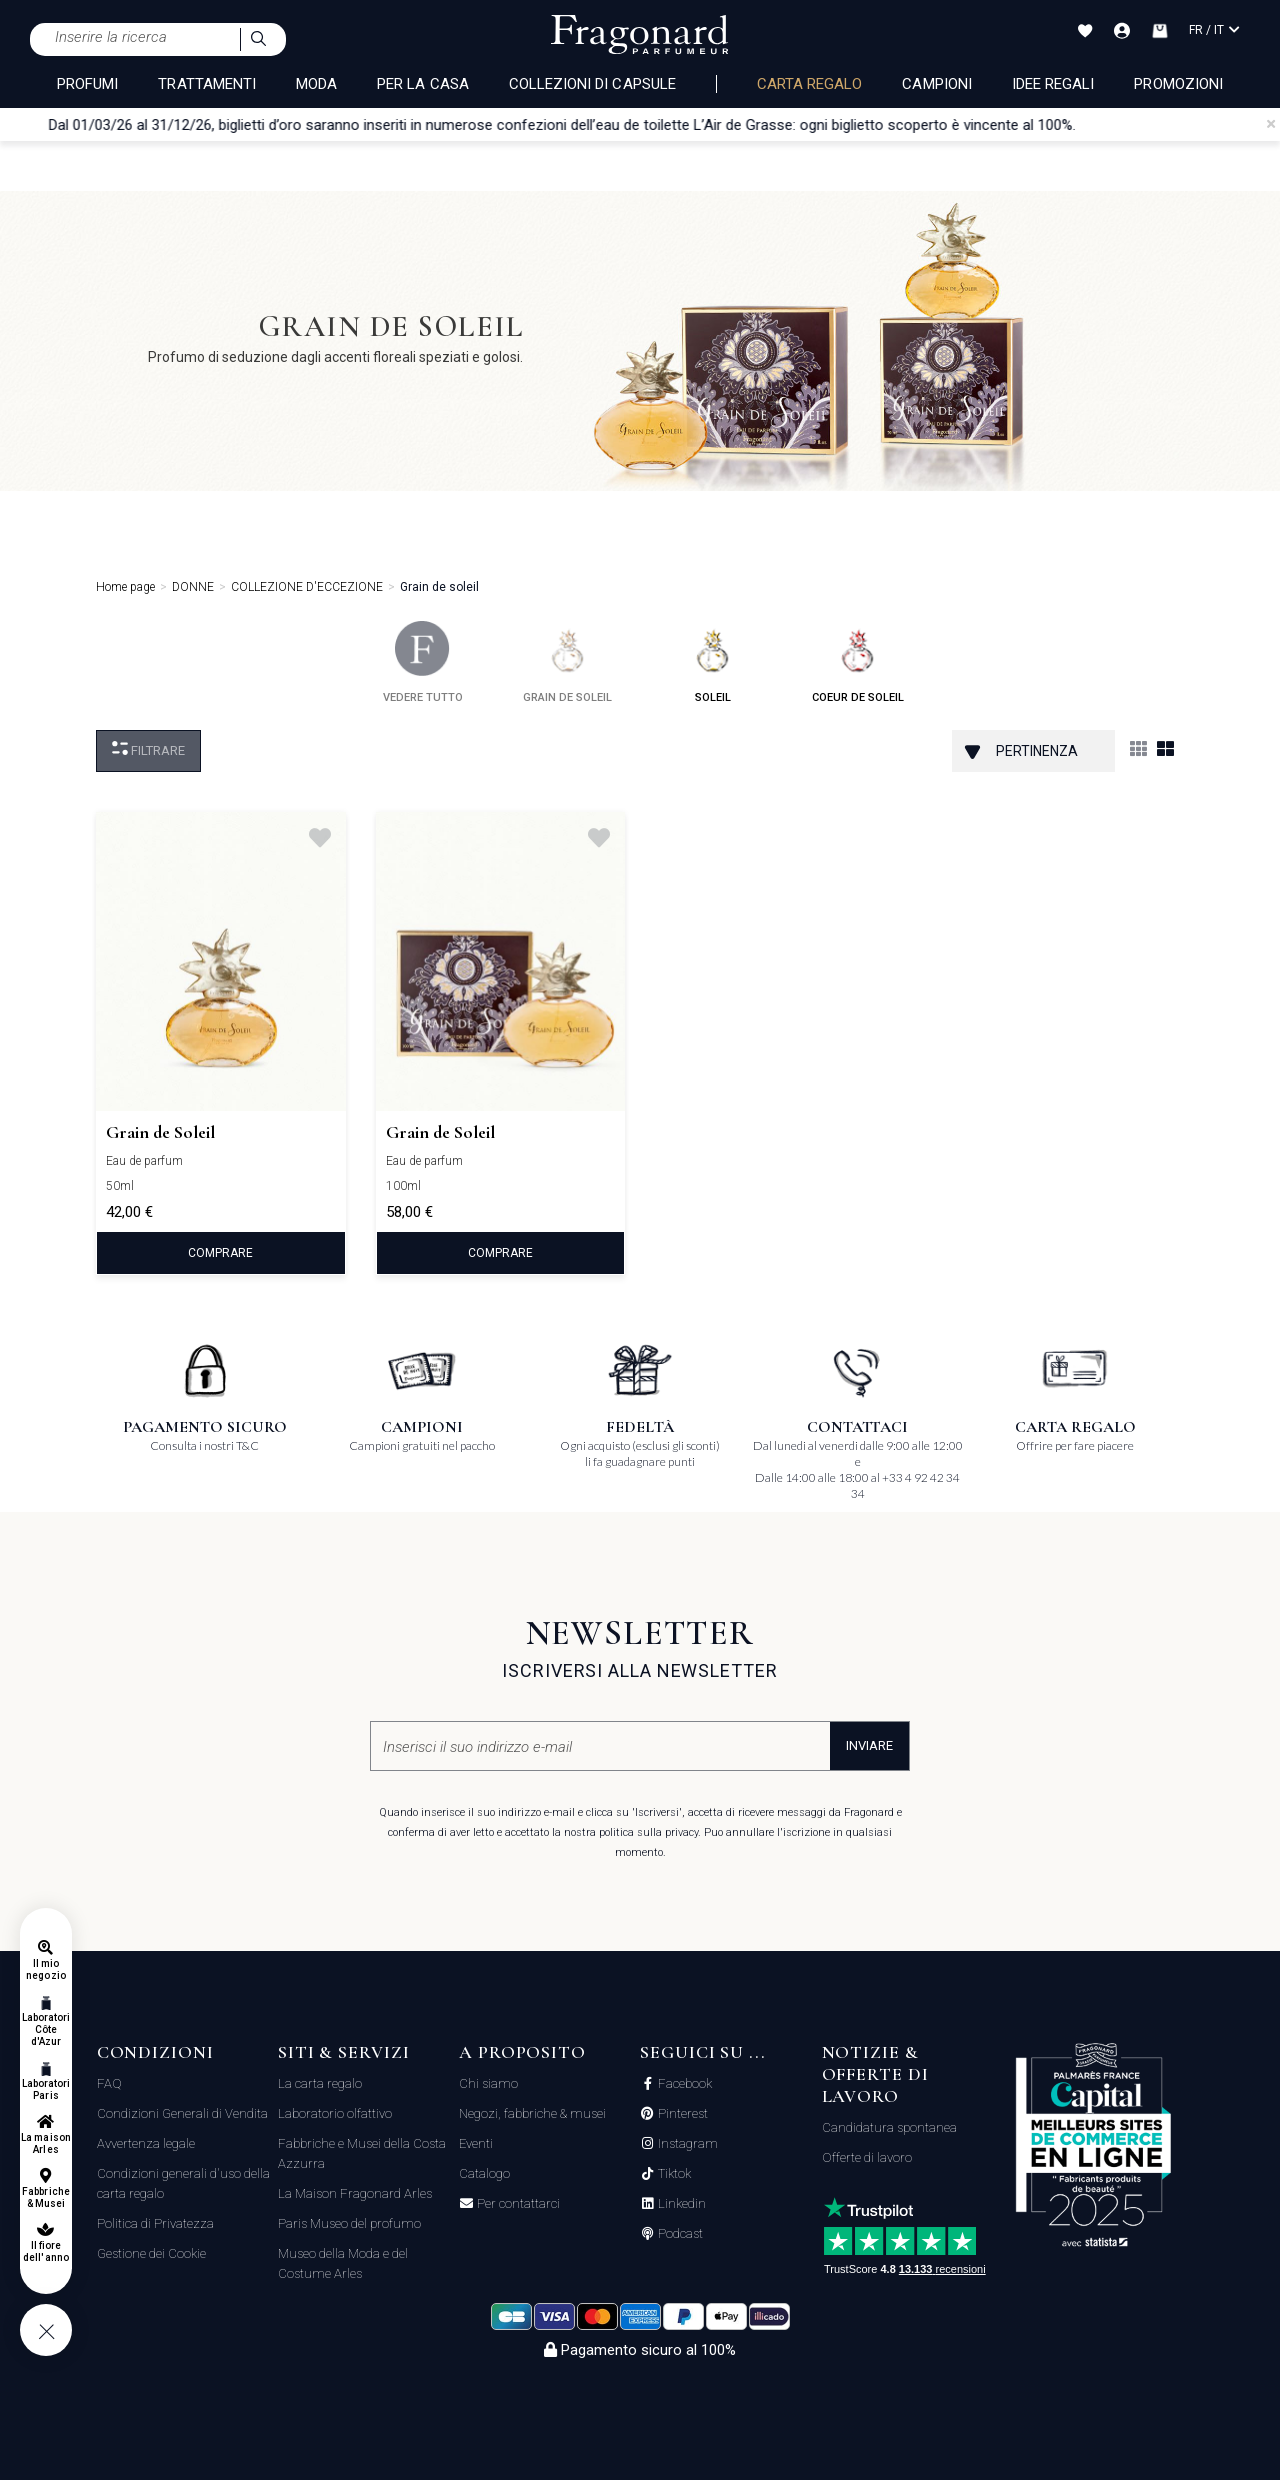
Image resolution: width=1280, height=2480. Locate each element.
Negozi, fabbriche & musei (532, 2113)
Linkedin (680, 2204)
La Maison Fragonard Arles (355, 2193)
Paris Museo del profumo (349, 2223)
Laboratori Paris (46, 2089)
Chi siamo (488, 2083)
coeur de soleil (858, 662)
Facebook (683, 2084)
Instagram (686, 2144)
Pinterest (681, 2114)
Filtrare (148, 749)
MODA (316, 84)
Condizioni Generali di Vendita (182, 2113)
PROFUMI (87, 84)
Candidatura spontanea (889, 2127)
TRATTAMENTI (207, 84)
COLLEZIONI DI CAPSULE (592, 84)
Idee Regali (1053, 84)
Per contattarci (517, 2204)
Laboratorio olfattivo (335, 2113)
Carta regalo (810, 84)
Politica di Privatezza (155, 2223)
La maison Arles (45, 2143)
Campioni (936, 84)
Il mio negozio (45, 1969)
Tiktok (673, 2174)
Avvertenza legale (146, 2143)
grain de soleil (567, 662)
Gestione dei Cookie (151, 2253)
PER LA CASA (423, 84)
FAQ (109, 2083)
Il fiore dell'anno (45, 2251)
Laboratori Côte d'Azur (46, 2029)
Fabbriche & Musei (45, 2197)
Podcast (679, 2234)
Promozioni (1178, 84)
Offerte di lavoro (867, 2157)
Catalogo (484, 2173)
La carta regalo (320, 2083)
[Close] (1271, 124)
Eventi (476, 2143)
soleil (712, 662)
